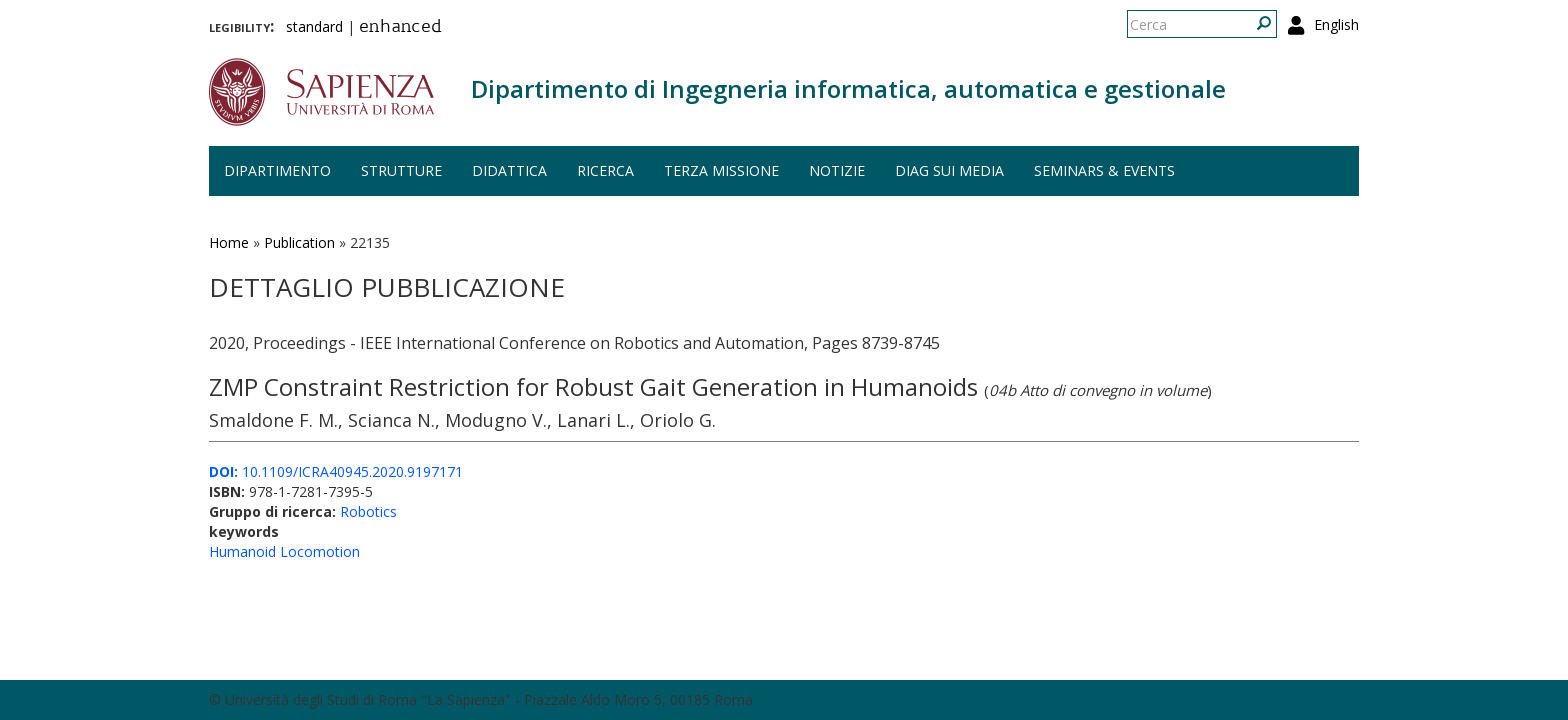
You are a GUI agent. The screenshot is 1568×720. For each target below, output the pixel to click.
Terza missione (721, 170)
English (1336, 24)
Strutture (401, 170)
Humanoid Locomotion (284, 551)
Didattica (509, 170)
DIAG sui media (949, 170)
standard (314, 26)
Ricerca (605, 170)
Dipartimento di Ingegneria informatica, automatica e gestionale (848, 88)
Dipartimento (277, 170)
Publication (299, 242)
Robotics (368, 511)
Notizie (837, 170)
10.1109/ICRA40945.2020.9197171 (336, 471)
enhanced (400, 28)
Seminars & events (1104, 170)
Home (229, 242)
